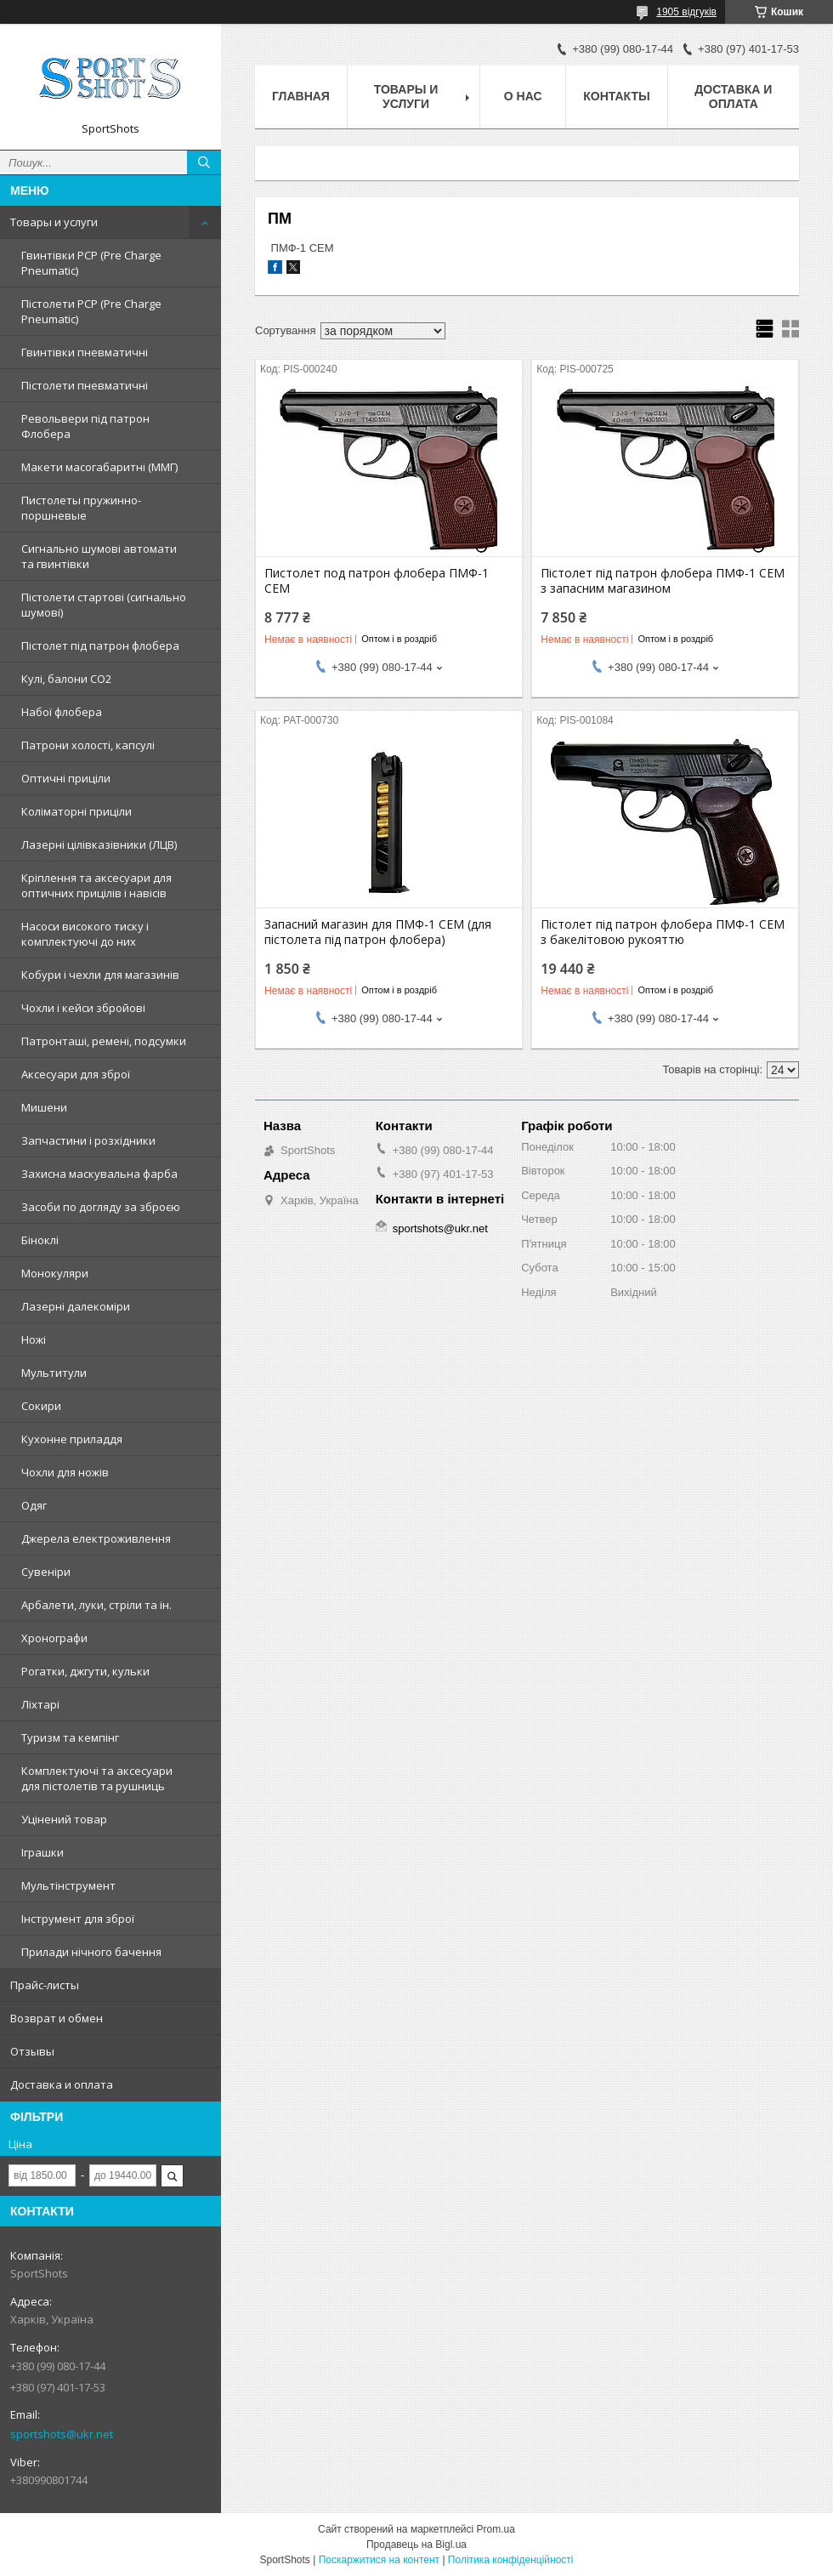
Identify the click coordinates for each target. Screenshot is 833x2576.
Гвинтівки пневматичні (84, 352)
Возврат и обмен (56, 2018)
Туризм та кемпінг (70, 1737)
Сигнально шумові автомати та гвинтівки (99, 556)
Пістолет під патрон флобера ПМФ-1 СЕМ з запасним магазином (663, 581)
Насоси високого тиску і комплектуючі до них (85, 933)
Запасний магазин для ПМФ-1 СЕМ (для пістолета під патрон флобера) (377, 932)
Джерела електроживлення (96, 1538)
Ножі (33, 1339)
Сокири (41, 1405)
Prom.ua (496, 2529)
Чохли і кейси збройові (83, 1007)
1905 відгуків (686, 12)
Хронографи (54, 1638)
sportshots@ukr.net (61, 2434)
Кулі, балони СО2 (66, 678)
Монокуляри (54, 1273)
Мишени (44, 1107)
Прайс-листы (44, 1985)
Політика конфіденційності (511, 2560)
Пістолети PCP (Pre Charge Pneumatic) (91, 311)
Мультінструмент (68, 1885)
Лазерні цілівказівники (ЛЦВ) (99, 844)
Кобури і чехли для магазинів (100, 974)
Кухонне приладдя (71, 1439)
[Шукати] (204, 162)
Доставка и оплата (61, 2084)
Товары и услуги (54, 222)
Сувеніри (46, 1571)
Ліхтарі (40, 1704)
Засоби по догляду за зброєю (100, 1206)
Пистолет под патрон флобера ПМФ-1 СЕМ (376, 581)
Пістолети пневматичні (84, 385)
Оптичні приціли (65, 778)
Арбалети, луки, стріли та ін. (96, 1604)
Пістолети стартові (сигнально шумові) (103, 604)
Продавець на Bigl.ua (416, 2544)
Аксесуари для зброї (75, 1074)
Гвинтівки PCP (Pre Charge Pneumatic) (91, 262)
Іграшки (42, 1852)
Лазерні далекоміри (75, 1306)
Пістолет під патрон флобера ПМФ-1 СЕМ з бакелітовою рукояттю (663, 932)
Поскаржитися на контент (379, 2560)
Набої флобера (61, 711)
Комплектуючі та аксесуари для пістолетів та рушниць (97, 1778)
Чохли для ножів (65, 1472)
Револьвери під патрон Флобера (85, 426)
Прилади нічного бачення (91, 1951)
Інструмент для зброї (77, 1918)
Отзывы (32, 2051)
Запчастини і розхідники (88, 1140)
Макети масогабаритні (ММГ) (99, 467)
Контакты (616, 96)
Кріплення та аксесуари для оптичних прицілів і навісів (96, 885)
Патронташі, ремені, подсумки (103, 1041)
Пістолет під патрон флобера (100, 645)
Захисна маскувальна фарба (99, 1173)
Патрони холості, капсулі (88, 745)
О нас (523, 96)
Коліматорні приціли (76, 811)
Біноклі (40, 1240)
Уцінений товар (64, 1819)
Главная (301, 96)
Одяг (34, 1505)
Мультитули (54, 1372)
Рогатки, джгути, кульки (85, 1671)
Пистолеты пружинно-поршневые (81, 507)
